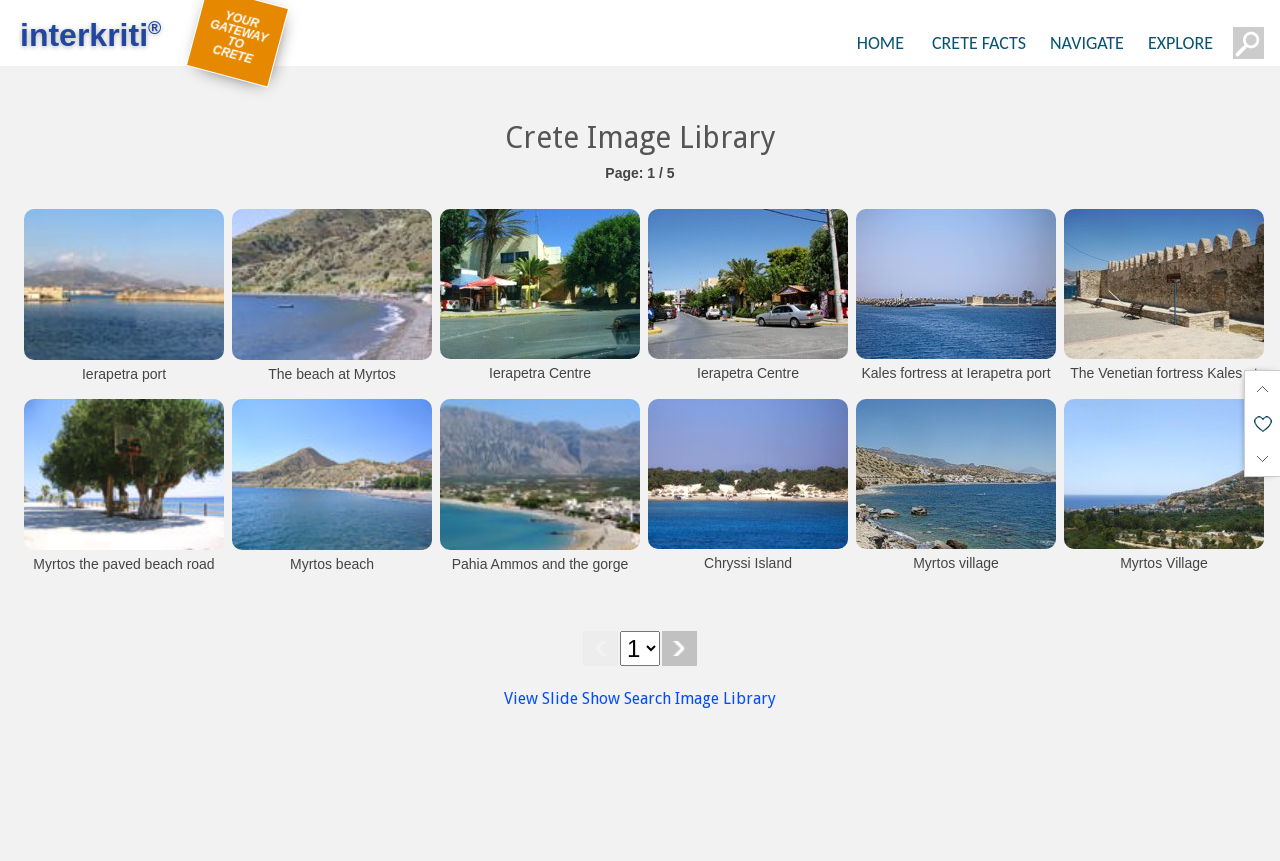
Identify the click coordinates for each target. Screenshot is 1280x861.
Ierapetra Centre (540, 373)
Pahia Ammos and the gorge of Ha (540, 574)
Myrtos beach (332, 564)
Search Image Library (700, 698)
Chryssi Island (748, 563)
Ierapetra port (124, 374)
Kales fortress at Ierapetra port (955, 373)
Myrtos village (956, 563)
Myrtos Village (1164, 563)
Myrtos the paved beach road (123, 564)
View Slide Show (562, 698)
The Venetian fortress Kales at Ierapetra (1164, 383)
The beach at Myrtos (332, 374)
